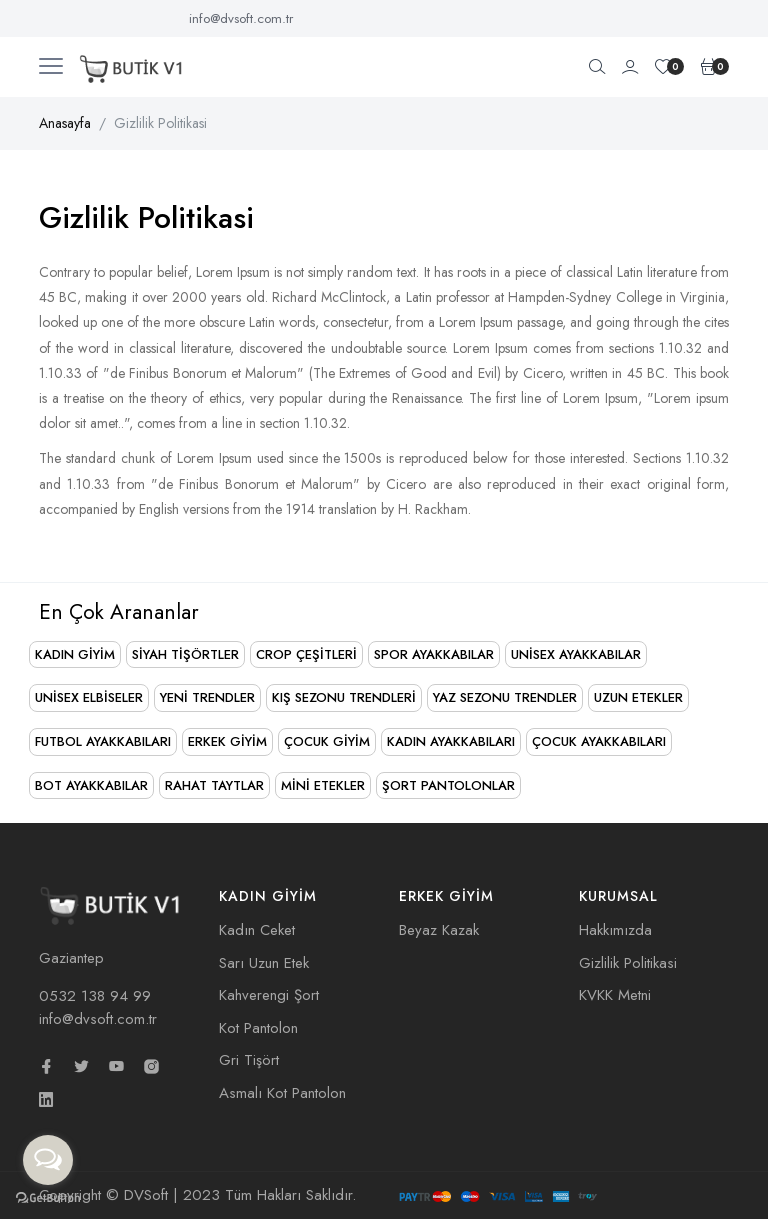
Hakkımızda (615, 930)
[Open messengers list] (48, 1160)
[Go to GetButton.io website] (48, 1198)
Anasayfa (65, 123)
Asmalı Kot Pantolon (282, 1093)
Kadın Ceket (257, 930)
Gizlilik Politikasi (628, 963)
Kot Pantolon (258, 1028)
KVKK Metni (615, 995)
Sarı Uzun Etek (264, 963)
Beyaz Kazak (439, 930)
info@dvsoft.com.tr (241, 18)
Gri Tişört (249, 1060)
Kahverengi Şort (269, 995)
